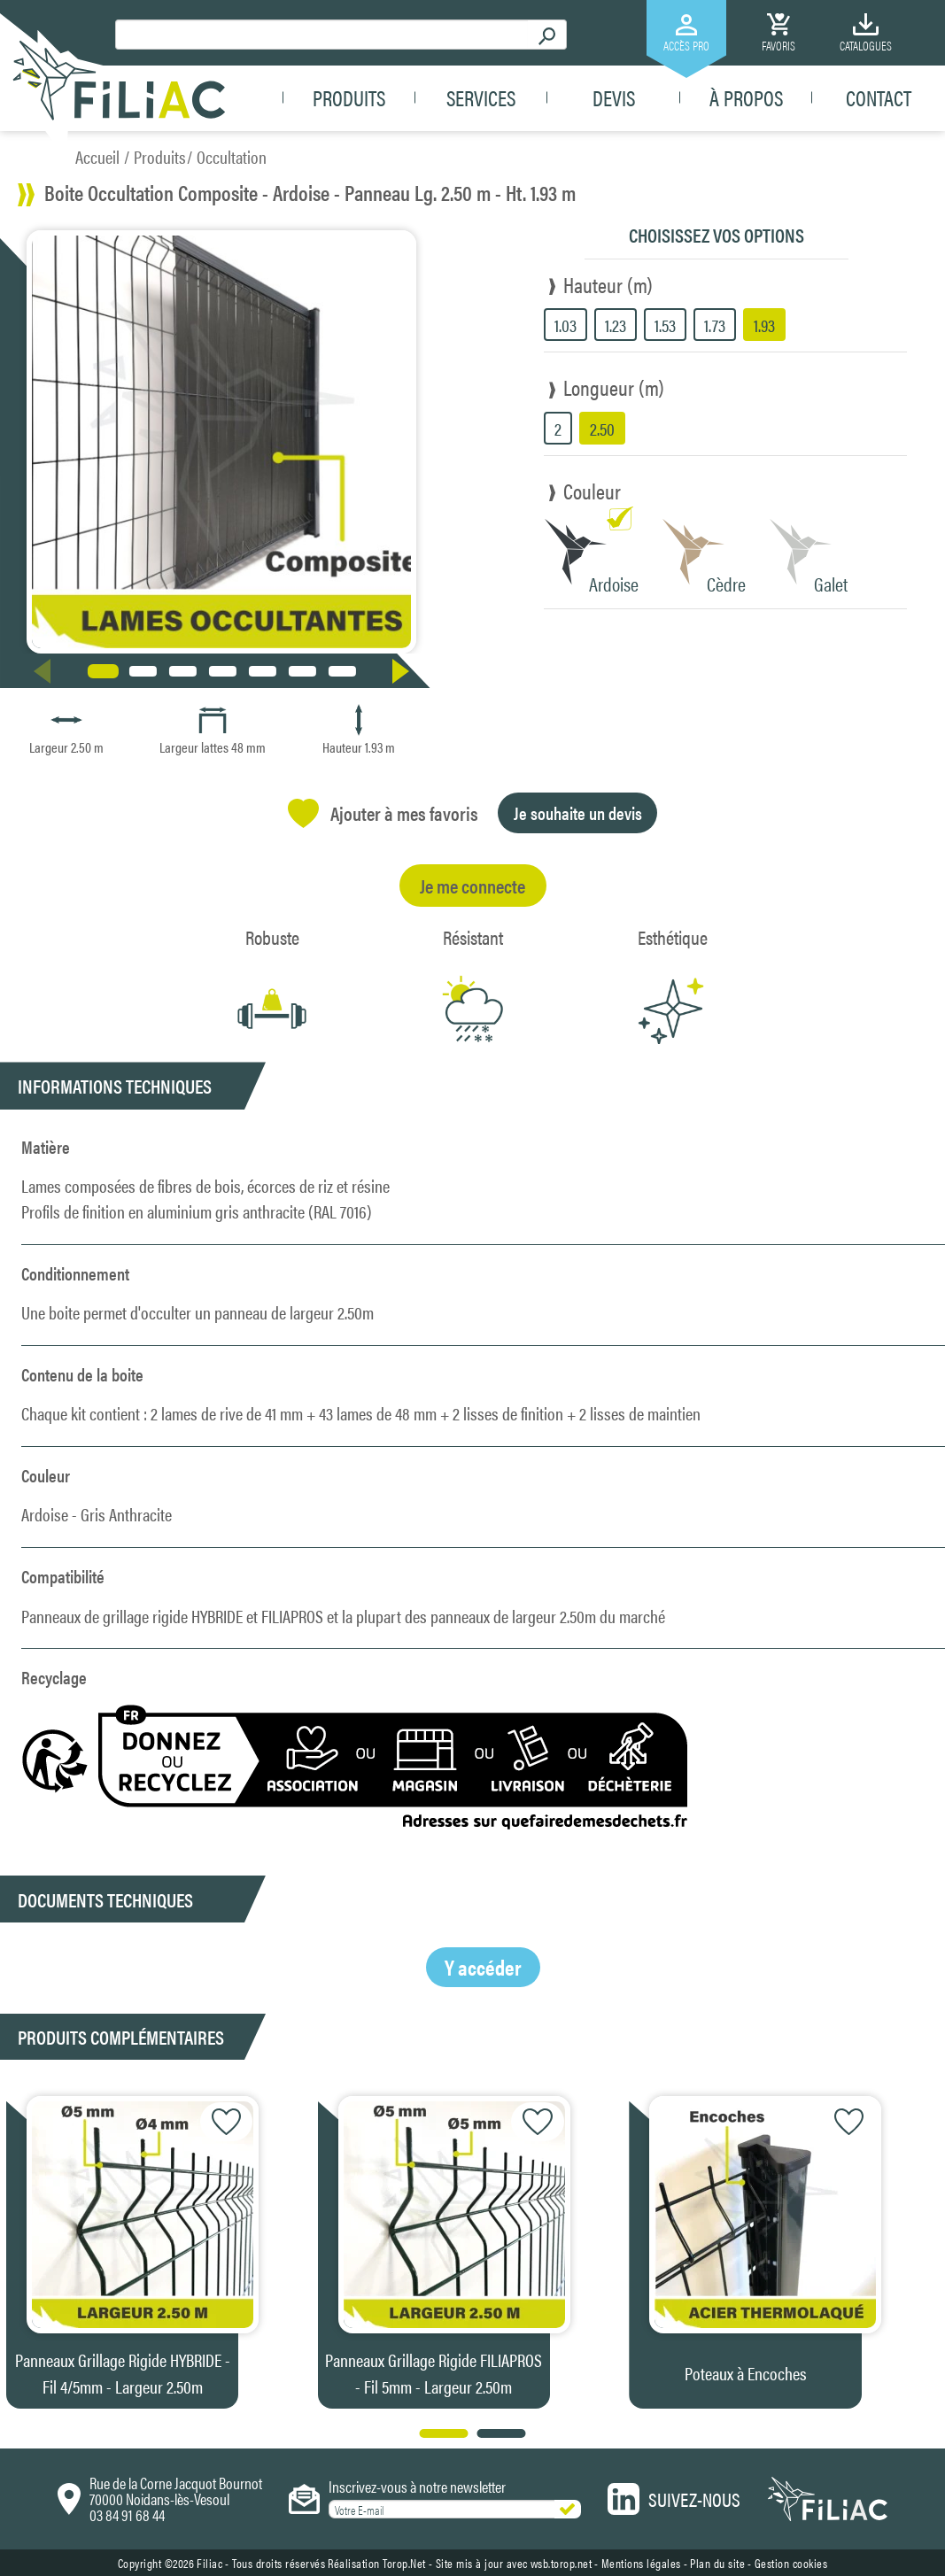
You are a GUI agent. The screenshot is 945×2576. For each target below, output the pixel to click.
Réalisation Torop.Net (377, 2563)
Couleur (592, 491)
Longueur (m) (613, 387)
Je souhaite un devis (578, 812)
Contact (878, 99)
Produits (349, 99)
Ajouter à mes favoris (383, 813)
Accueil (97, 156)
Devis (614, 99)
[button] (404, 671)
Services (481, 99)
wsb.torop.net (562, 2563)
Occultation (232, 156)
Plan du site (717, 2563)
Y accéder (483, 1967)
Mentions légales (641, 2563)
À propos (746, 99)
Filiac (209, 2563)
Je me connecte (472, 885)
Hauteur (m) (608, 284)
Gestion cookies (791, 2563)
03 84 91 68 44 (127, 2514)
